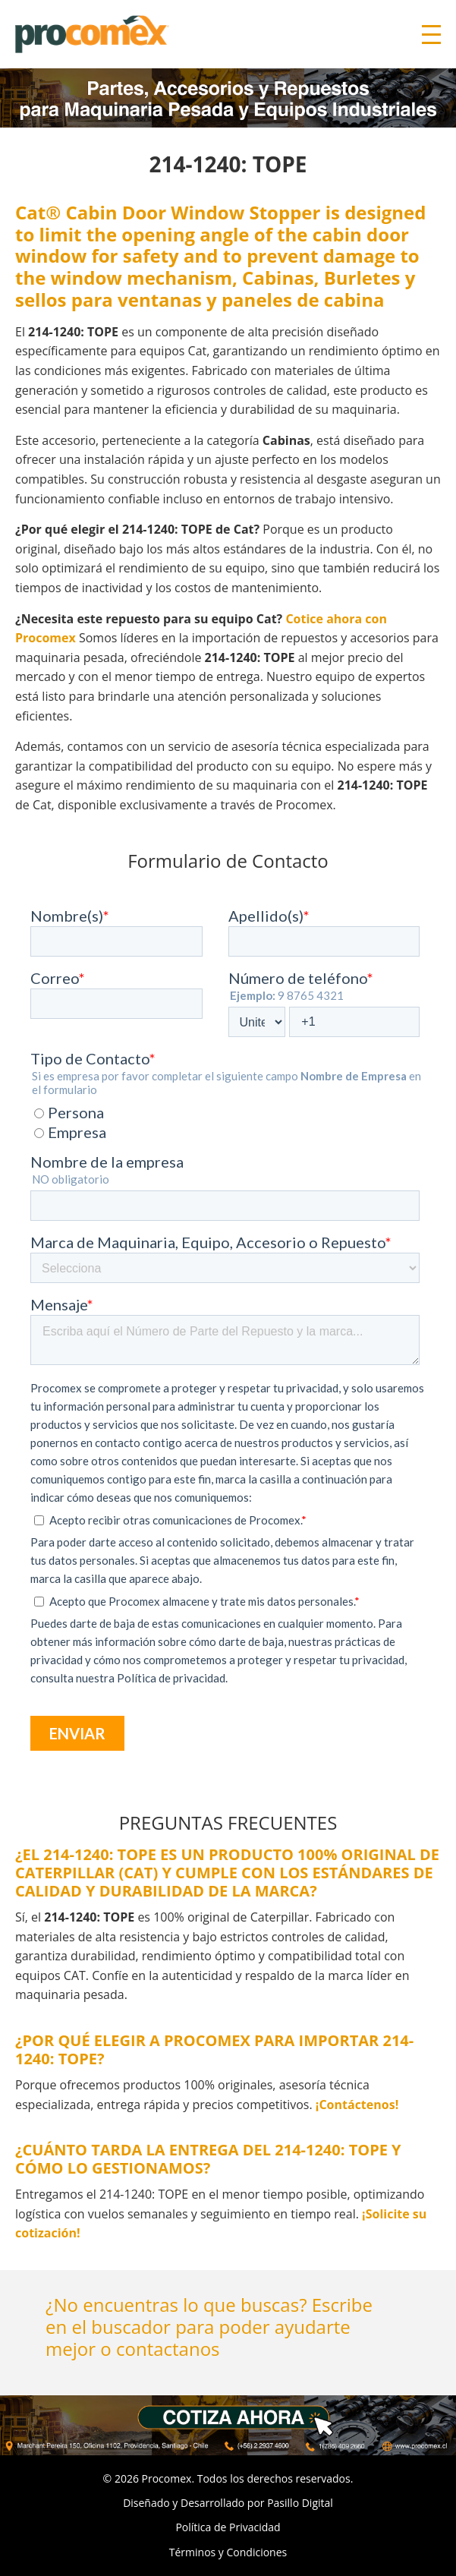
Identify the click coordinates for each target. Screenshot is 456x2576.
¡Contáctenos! (357, 2104)
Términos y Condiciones (228, 2552)
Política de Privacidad (227, 2527)
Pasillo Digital (300, 2503)
